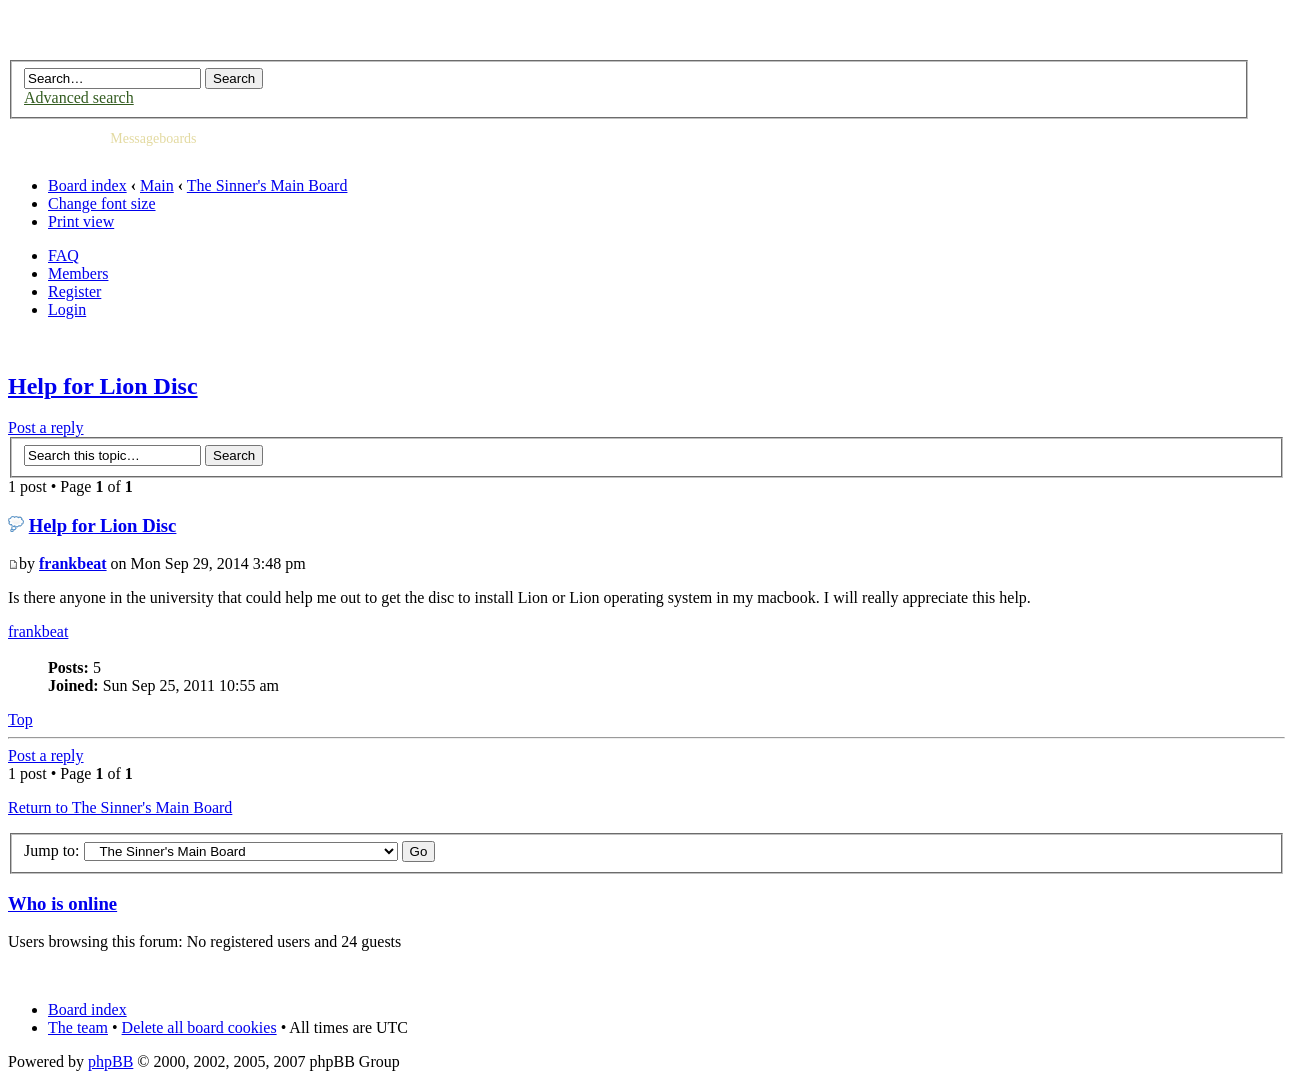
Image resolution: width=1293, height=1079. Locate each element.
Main (157, 185)
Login (67, 309)
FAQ (63, 255)
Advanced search (79, 97)
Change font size (102, 203)
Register (74, 291)
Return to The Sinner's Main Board (120, 807)
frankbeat (73, 563)
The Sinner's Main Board (267, 185)
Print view (81, 221)
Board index (87, 185)
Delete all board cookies (199, 1027)
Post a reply (46, 427)
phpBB (110, 1061)
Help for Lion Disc (103, 386)
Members (78, 273)
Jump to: (52, 850)
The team (78, 1027)
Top (20, 719)
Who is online (62, 903)
